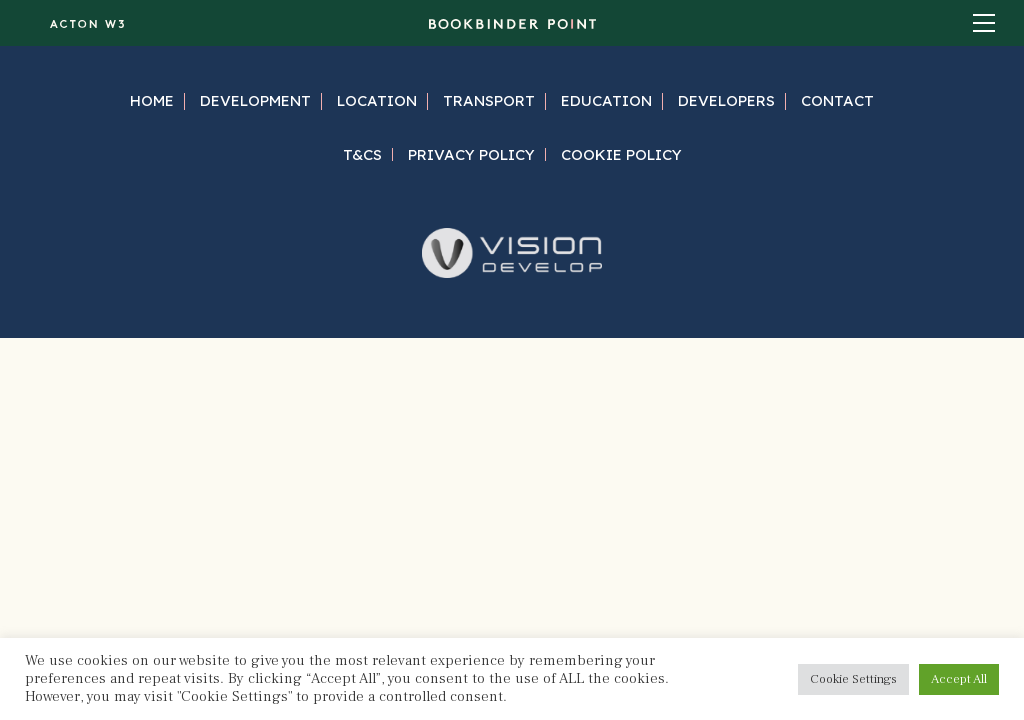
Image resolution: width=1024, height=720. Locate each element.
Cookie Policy (621, 154)
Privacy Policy (471, 154)
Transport (489, 100)
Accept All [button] (959, 679)
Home (152, 100)
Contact (837, 100)
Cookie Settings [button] (853, 679)
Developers (726, 100)
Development (255, 100)
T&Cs (362, 154)
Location (377, 100)
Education (606, 100)
